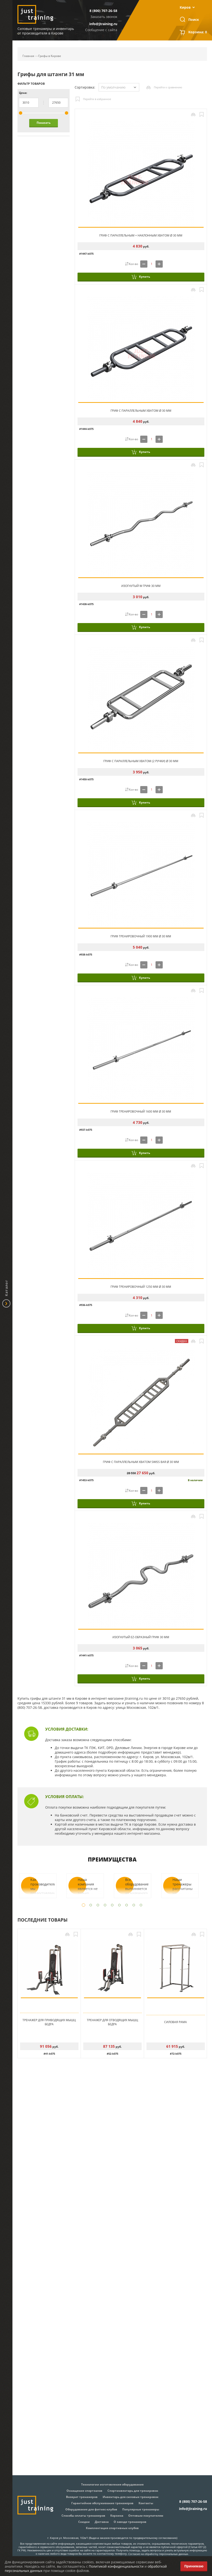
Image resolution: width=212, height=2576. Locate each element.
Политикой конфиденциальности (116, 2566)
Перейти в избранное (97, 99)
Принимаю (193, 2566)
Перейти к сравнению (168, 87)
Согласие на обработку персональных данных (158, 2553)
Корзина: (197, 32)
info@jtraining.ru (103, 24)
